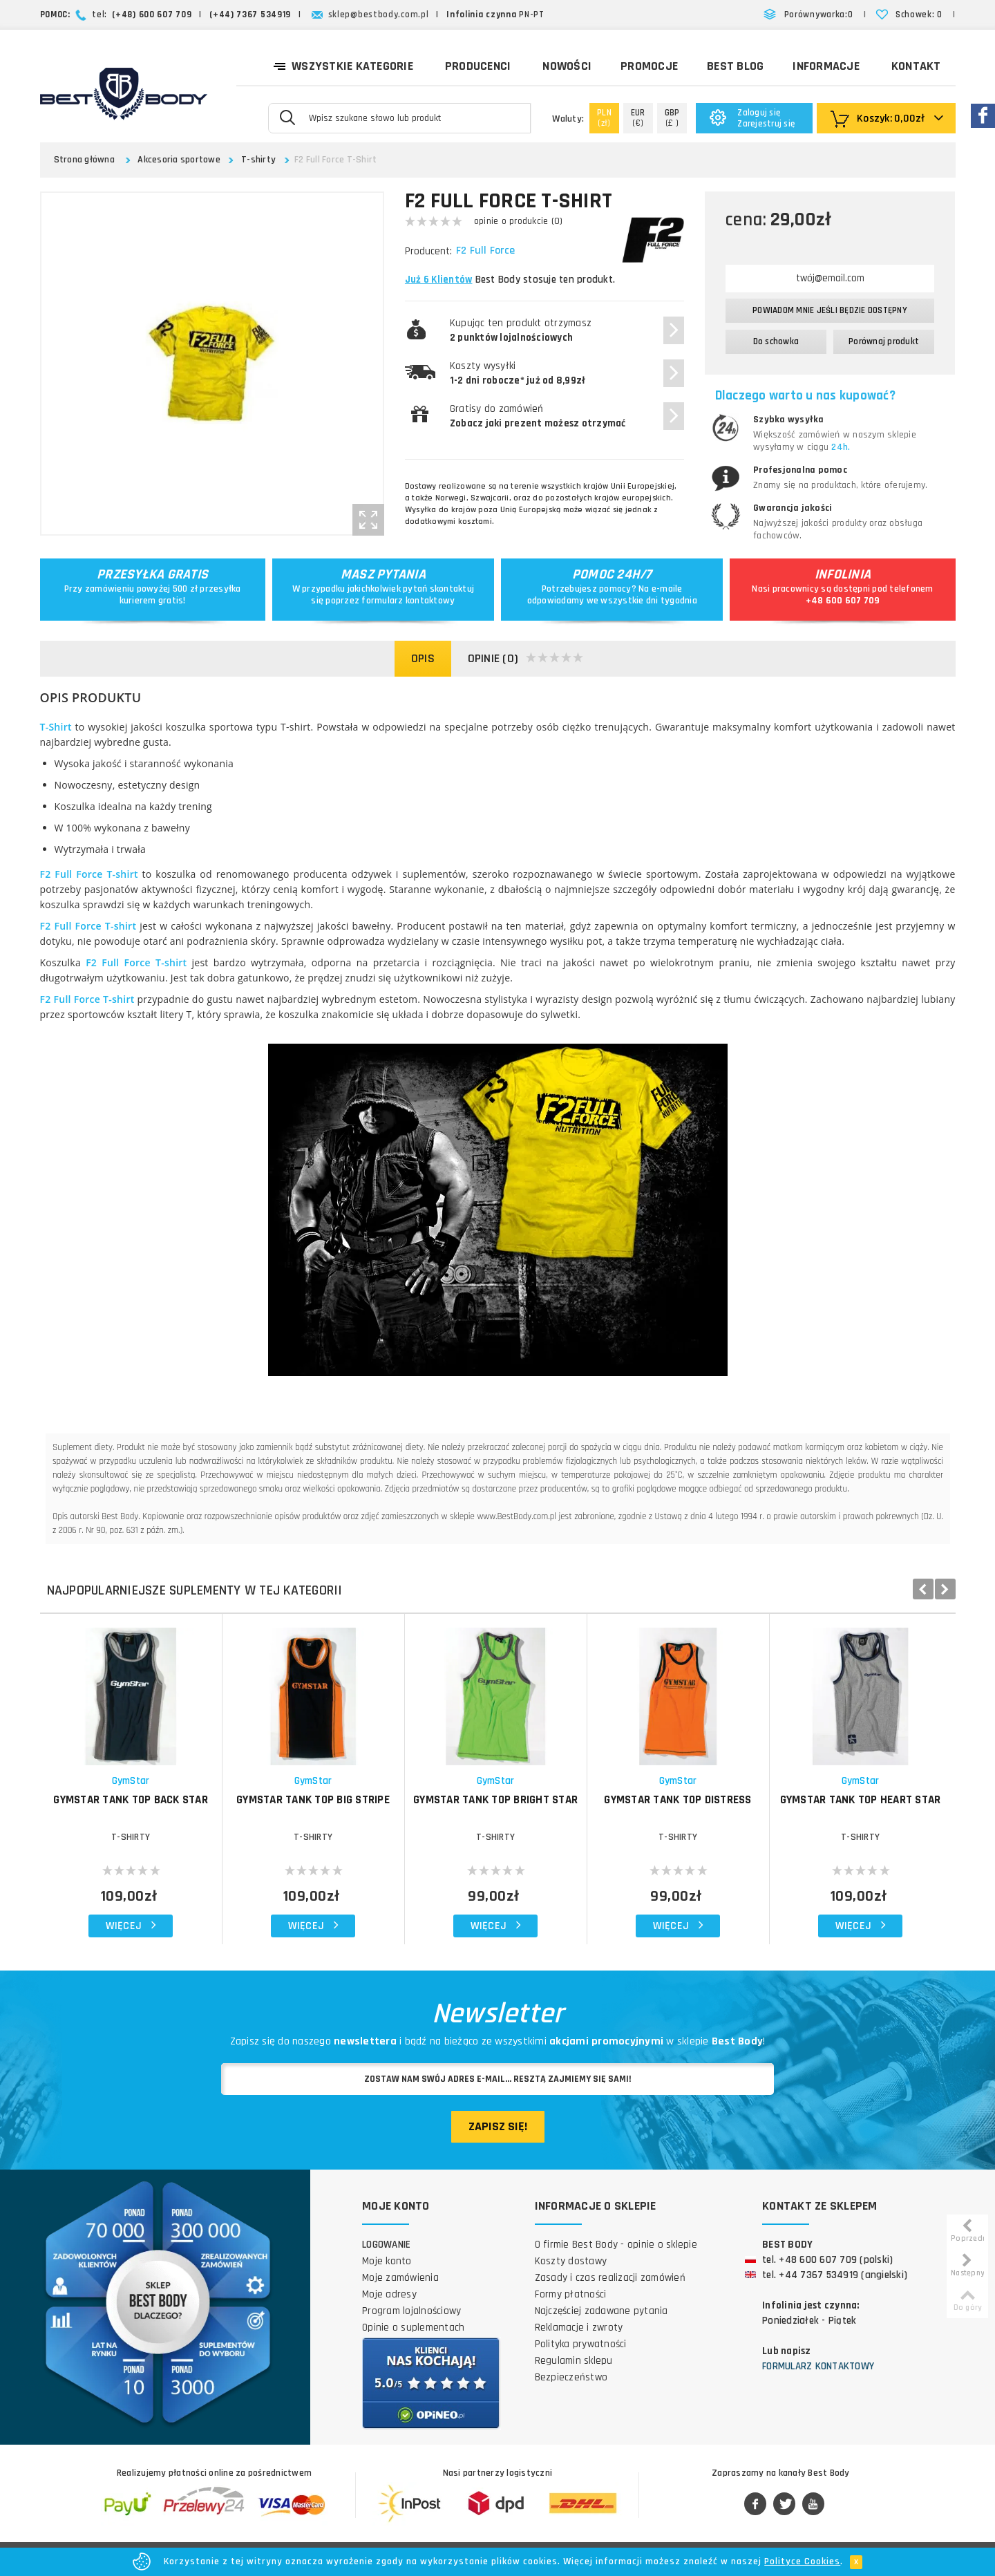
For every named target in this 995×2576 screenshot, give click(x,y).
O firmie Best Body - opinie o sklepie (616, 2244)
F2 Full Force (487, 251)
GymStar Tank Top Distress (677, 1799)
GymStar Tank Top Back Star (130, 1799)
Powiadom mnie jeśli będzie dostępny (829, 310)
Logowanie (386, 2244)
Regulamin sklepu (574, 2360)
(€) (638, 118)
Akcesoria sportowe (179, 159)
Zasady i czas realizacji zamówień (610, 2277)
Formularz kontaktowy (818, 2366)
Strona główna (84, 159)
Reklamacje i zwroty (579, 2327)
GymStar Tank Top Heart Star (860, 1799)
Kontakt (916, 66)
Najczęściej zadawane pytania (601, 2311)
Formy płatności (571, 2294)
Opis (423, 658)
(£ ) (672, 118)
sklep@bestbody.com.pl (378, 14)
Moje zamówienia (400, 2277)
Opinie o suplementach (413, 2327)
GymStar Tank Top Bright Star (495, 1799)
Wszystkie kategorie (343, 65)
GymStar (131, 1780)
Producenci (478, 66)
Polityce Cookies (802, 2561)
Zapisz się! (497, 2126)
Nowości (566, 66)
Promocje (649, 66)
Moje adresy (389, 2294)
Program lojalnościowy (411, 2311)
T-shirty (258, 159)
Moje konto (387, 2261)
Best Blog (735, 66)
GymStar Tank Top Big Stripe (313, 1799)
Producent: (428, 251)
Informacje (826, 66)
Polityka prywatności (581, 2344)
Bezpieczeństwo (571, 2377)
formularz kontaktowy (408, 600)
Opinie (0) (526, 659)
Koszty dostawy (571, 2261)
